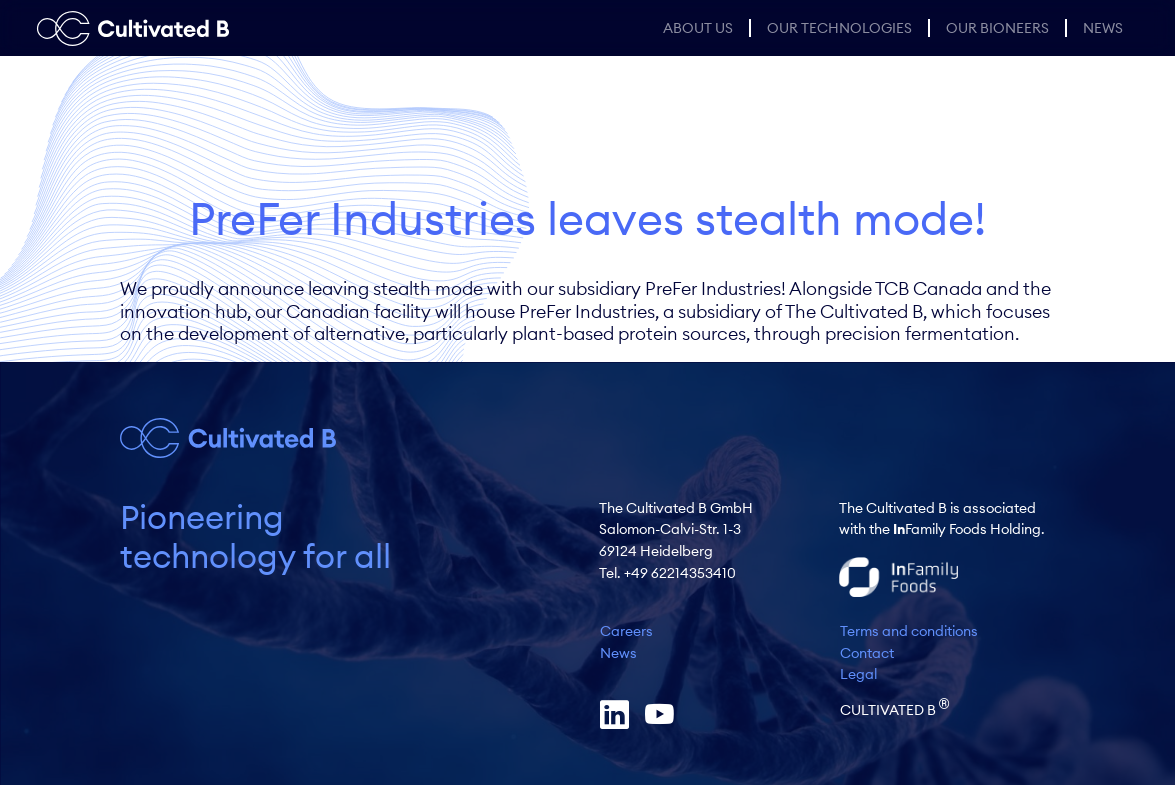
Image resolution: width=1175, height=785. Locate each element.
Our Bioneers (997, 28)
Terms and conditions (909, 631)
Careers (626, 631)
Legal (858, 674)
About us (698, 28)
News (1103, 28)
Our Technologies (839, 28)
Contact (867, 653)
